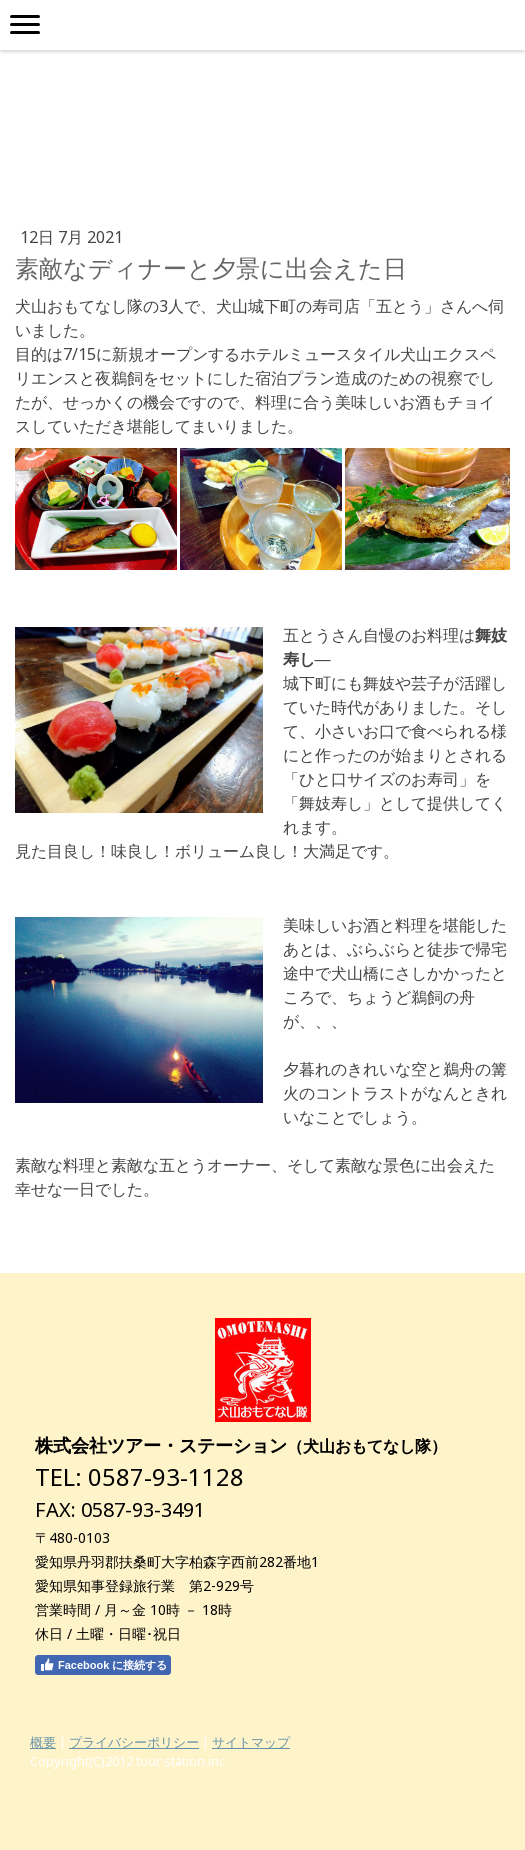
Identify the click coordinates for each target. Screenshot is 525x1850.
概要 (43, 1742)
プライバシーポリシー (134, 1742)
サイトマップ (251, 1742)
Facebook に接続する (103, 1665)
